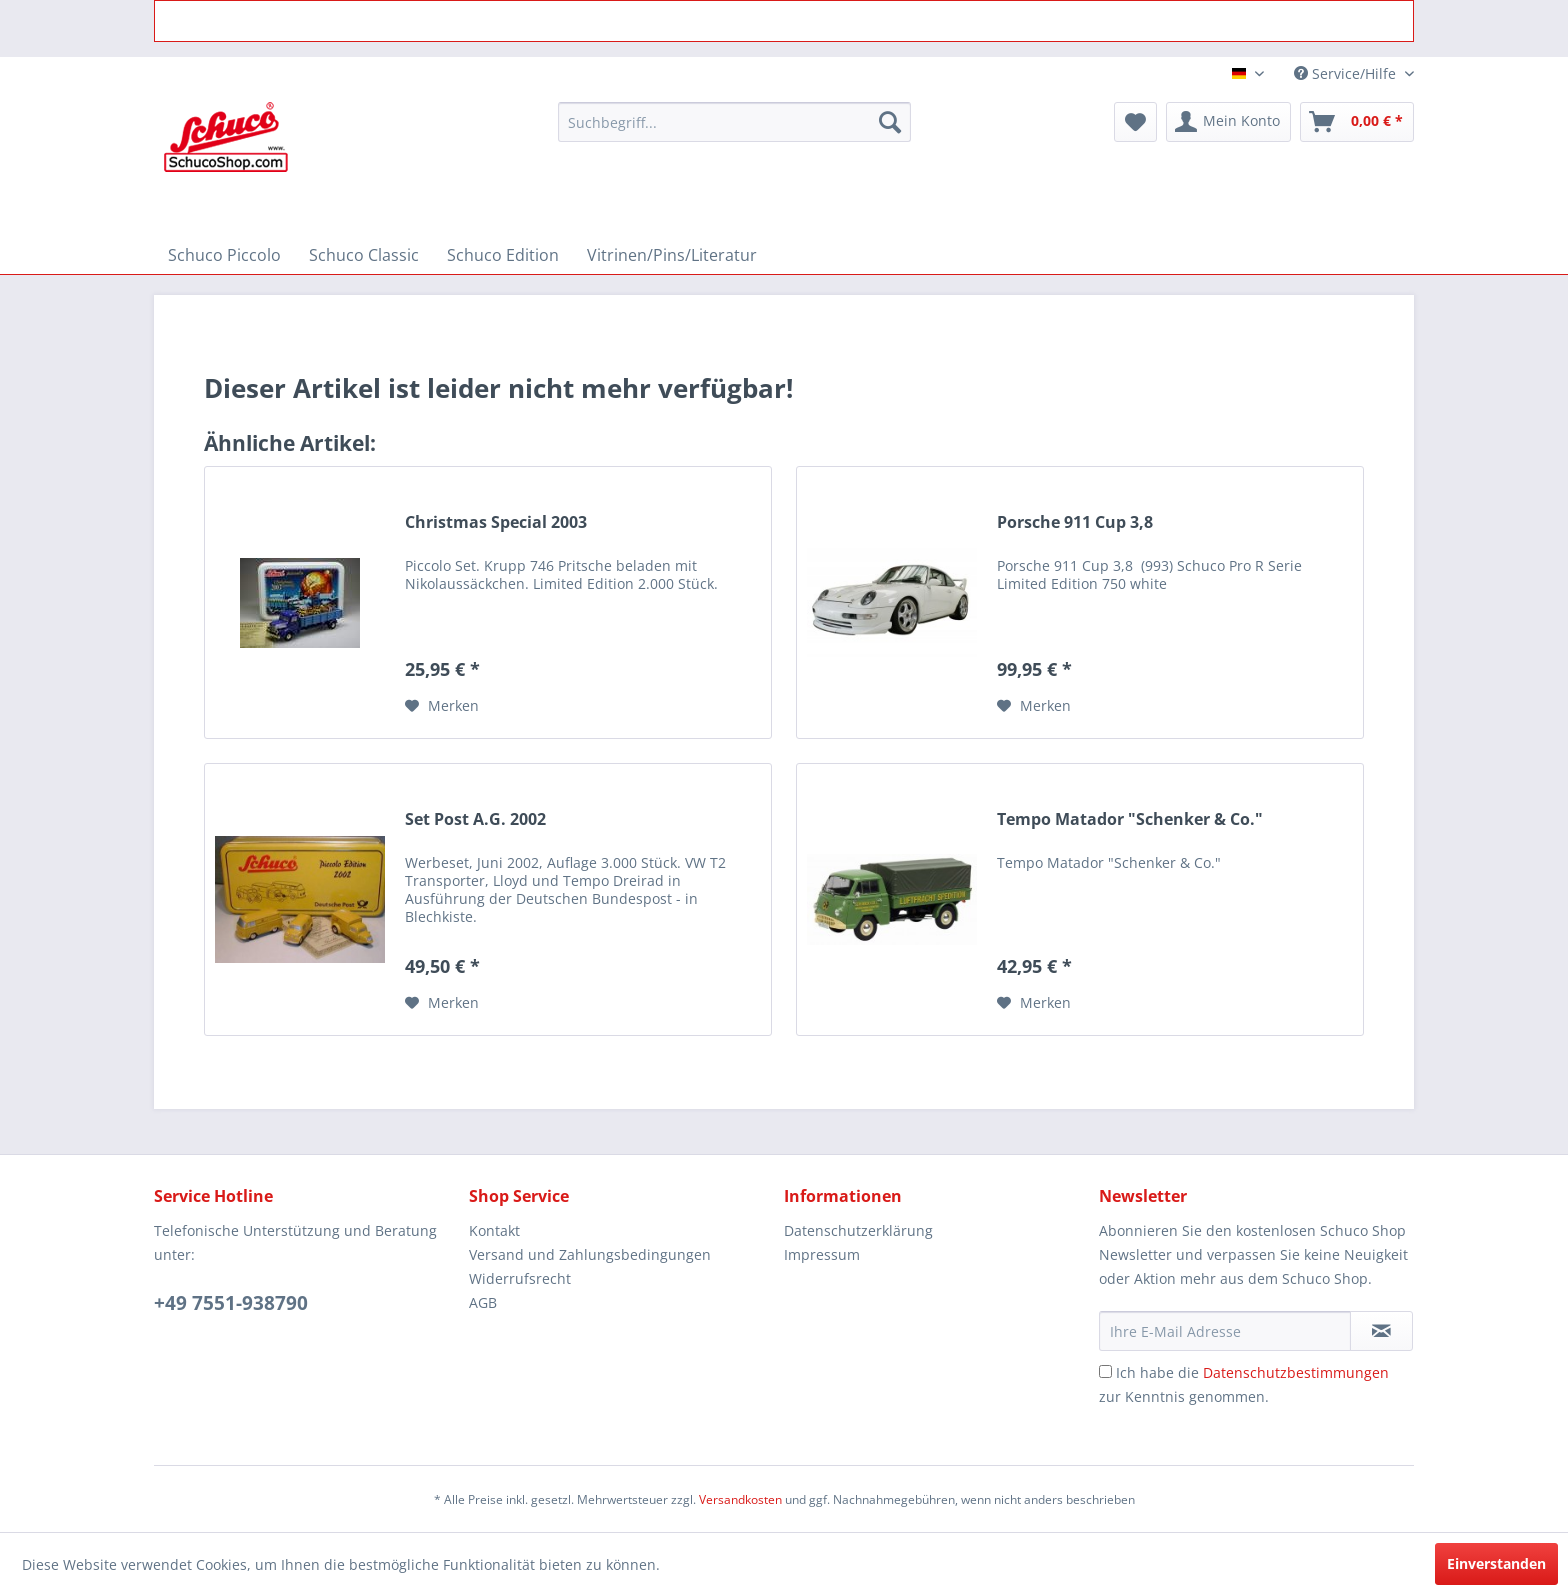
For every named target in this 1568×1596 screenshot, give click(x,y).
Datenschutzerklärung (858, 1230)
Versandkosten (740, 1499)
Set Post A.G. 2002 (475, 819)
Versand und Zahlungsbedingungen (590, 1254)
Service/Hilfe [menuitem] (1347, 73)
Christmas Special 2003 (496, 522)
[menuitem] (734, 122)
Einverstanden (1496, 1563)
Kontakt (494, 1230)
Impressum (822, 1254)
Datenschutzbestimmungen (1296, 1372)
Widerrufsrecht (520, 1278)
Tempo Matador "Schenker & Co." (1130, 819)
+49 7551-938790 (231, 1303)
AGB (483, 1302)
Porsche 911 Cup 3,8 (1075, 522)
